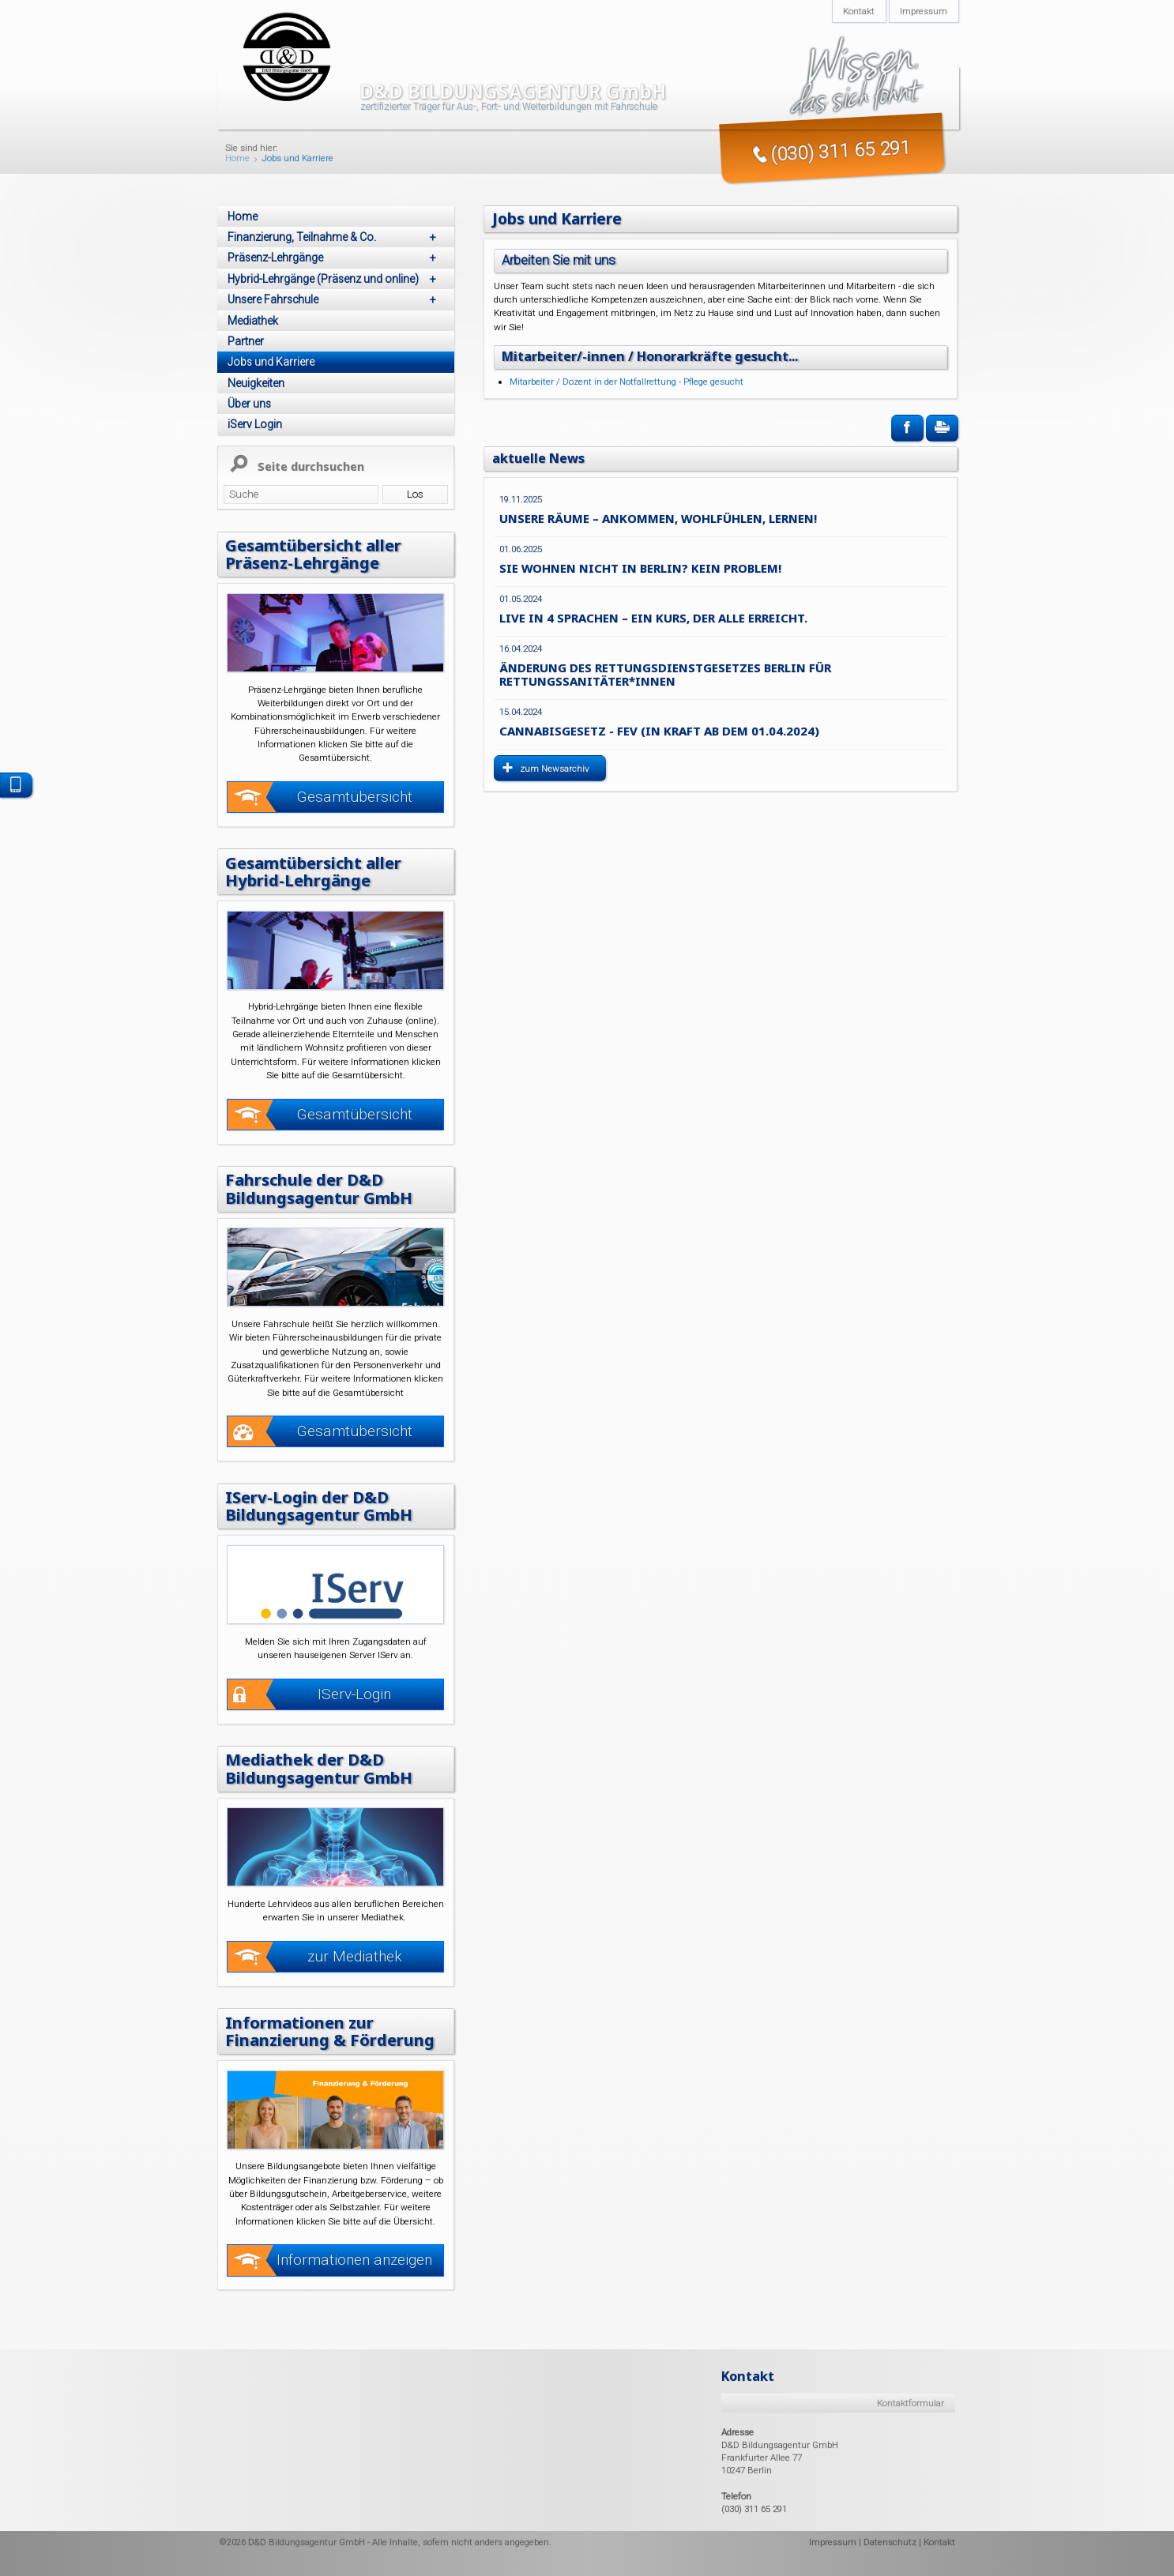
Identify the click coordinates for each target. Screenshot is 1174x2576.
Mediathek (253, 320)
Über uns (249, 403)
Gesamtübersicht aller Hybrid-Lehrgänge (313, 871)
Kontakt (939, 2541)
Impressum (832, 2541)
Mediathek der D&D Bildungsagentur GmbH (319, 1768)
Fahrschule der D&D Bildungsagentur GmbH (319, 1188)
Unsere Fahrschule (335, 299)
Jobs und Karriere (297, 159)
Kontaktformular (910, 2402)
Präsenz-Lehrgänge (335, 257)
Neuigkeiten (256, 383)
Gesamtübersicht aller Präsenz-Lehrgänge (313, 553)
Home (237, 159)
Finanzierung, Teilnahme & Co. (335, 237)
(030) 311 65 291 (754, 2508)
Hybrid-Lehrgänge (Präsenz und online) (335, 279)
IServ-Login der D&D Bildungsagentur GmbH (319, 1505)
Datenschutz (890, 2541)
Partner (246, 341)
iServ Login (255, 424)
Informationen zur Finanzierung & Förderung (330, 2030)
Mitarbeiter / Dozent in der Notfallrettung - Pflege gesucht (626, 381)
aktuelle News (538, 457)
